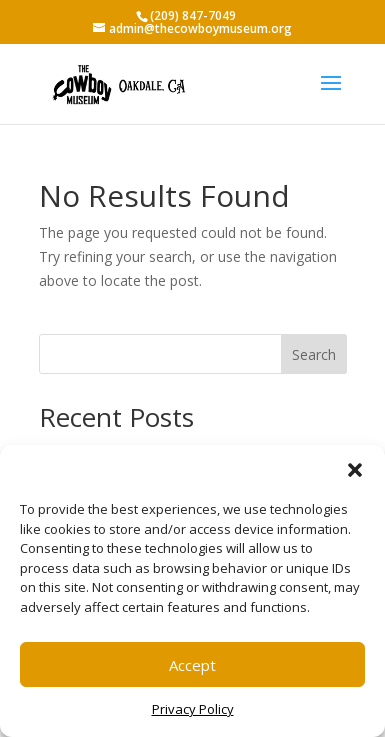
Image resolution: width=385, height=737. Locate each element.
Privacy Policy (193, 709)
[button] (355, 470)
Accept (192, 665)
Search (314, 354)
